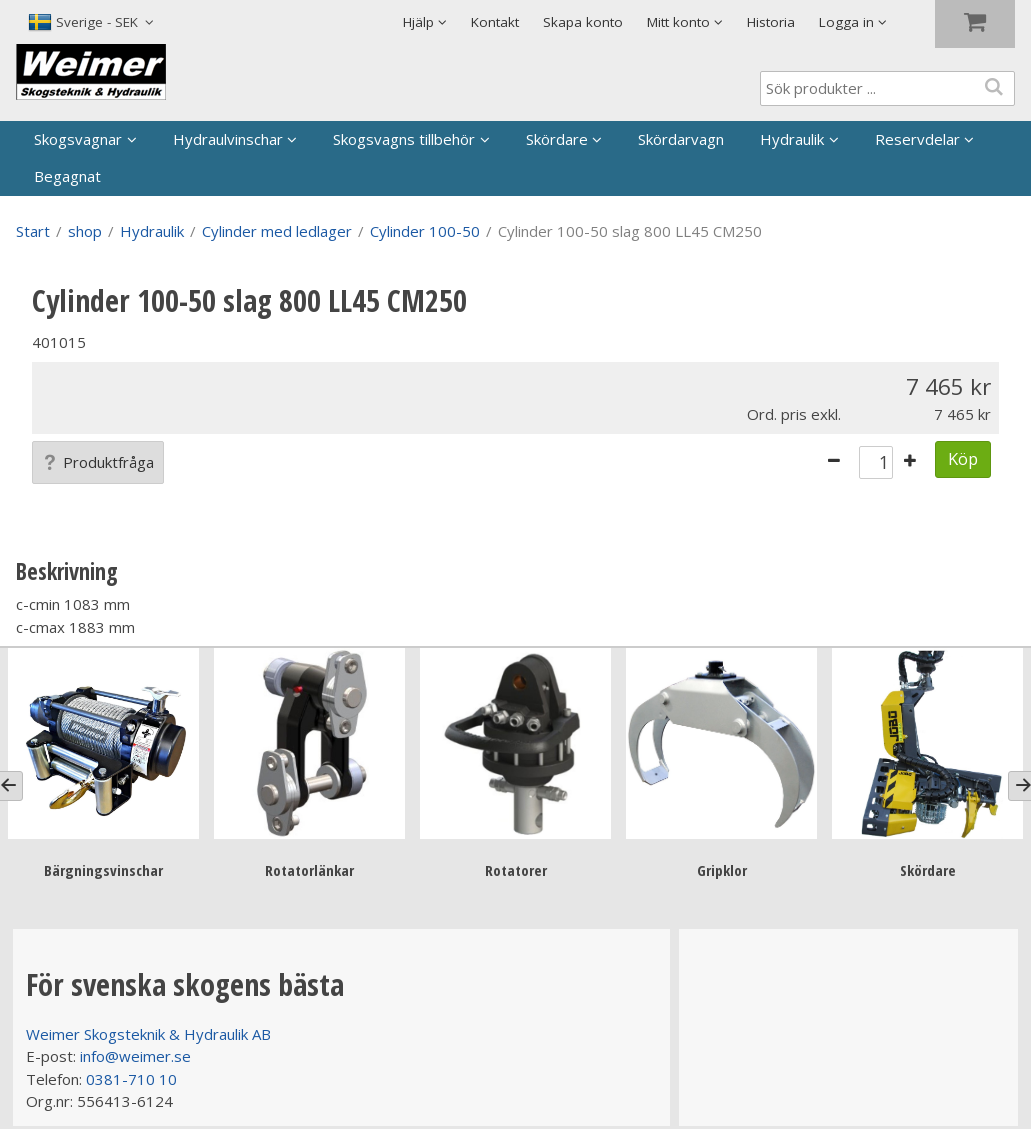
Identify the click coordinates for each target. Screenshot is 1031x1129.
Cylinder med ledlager (277, 231)
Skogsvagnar (78, 139)
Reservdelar (917, 139)
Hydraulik (792, 139)
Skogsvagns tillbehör (404, 139)
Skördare (557, 139)
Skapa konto (583, 22)
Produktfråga (98, 462)
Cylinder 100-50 (425, 231)
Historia (771, 22)
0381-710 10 (131, 1079)
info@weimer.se (135, 1056)
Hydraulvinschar (228, 139)
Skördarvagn (681, 139)
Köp (963, 458)
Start (33, 231)
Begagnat (67, 176)
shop (85, 231)
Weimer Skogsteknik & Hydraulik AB (148, 1034)
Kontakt (495, 22)
